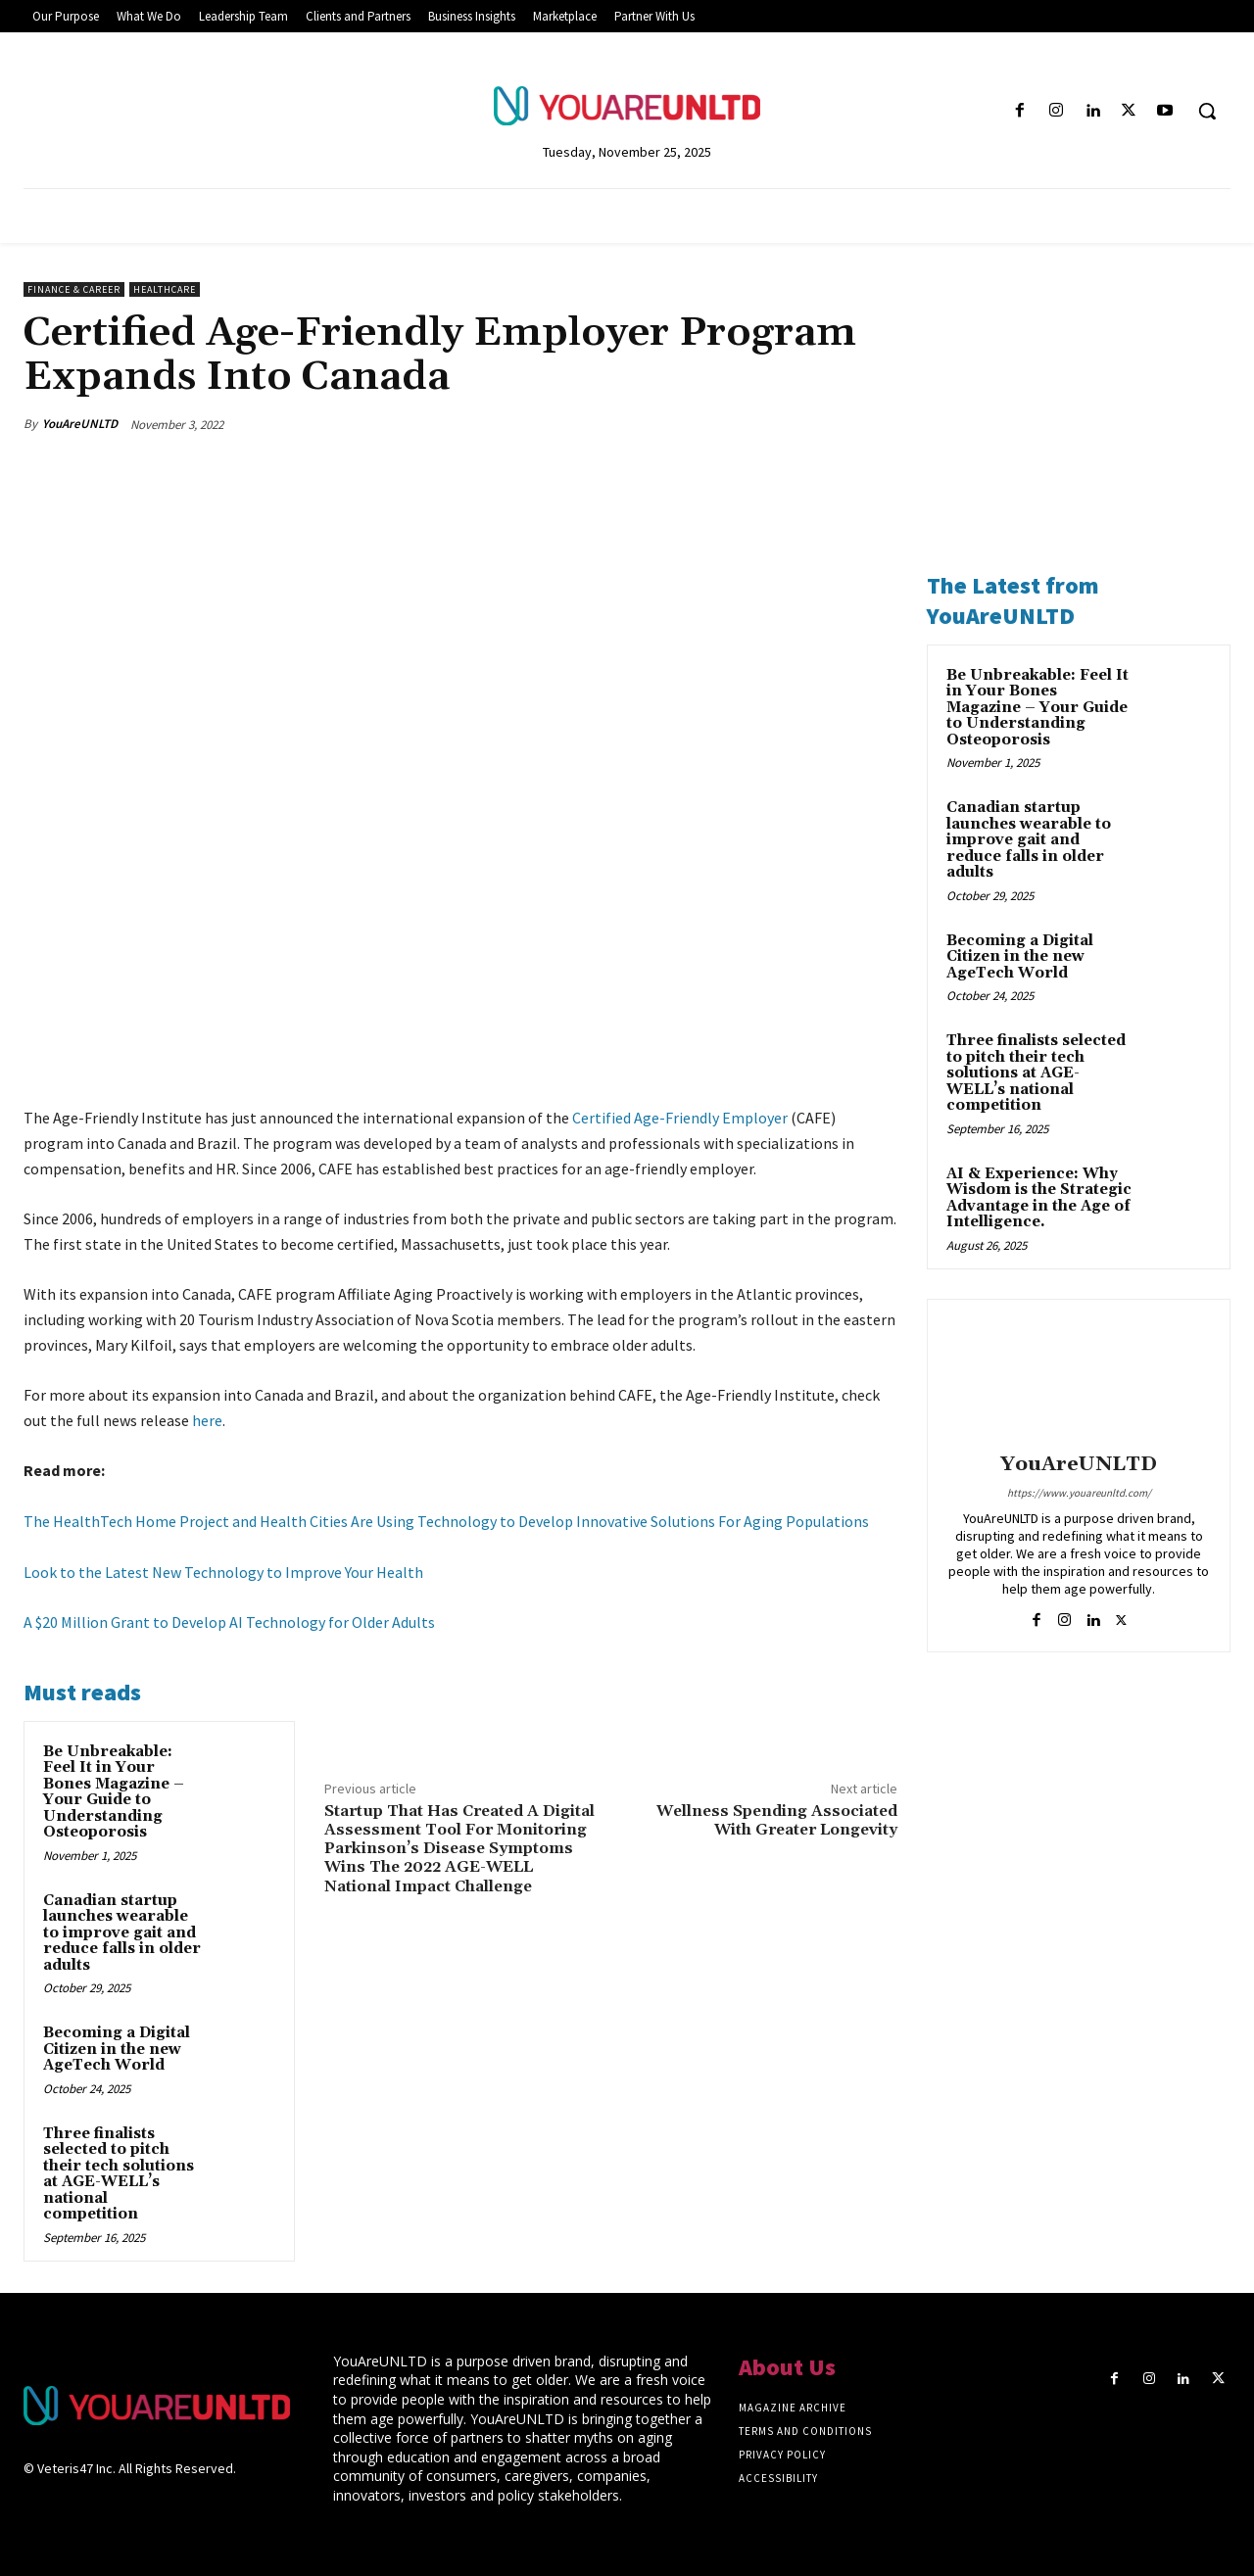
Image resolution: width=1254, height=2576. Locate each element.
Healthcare (164, 289)
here (207, 1420)
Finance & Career (74, 289)
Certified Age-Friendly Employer (680, 1117)
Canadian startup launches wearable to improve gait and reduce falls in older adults (122, 1933)
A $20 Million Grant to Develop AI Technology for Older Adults (229, 1622)
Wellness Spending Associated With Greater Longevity (776, 1820)
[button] (1206, 110)
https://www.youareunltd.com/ (1079, 1493)
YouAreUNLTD (80, 423)
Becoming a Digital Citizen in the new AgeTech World (116, 2049)
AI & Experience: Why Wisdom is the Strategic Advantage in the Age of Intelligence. (1039, 1198)
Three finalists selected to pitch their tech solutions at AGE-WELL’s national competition (118, 2174)
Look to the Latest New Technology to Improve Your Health (223, 1572)
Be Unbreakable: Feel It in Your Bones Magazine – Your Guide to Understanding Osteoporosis (113, 1792)
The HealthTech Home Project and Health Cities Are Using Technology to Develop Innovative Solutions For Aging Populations (446, 1521)
